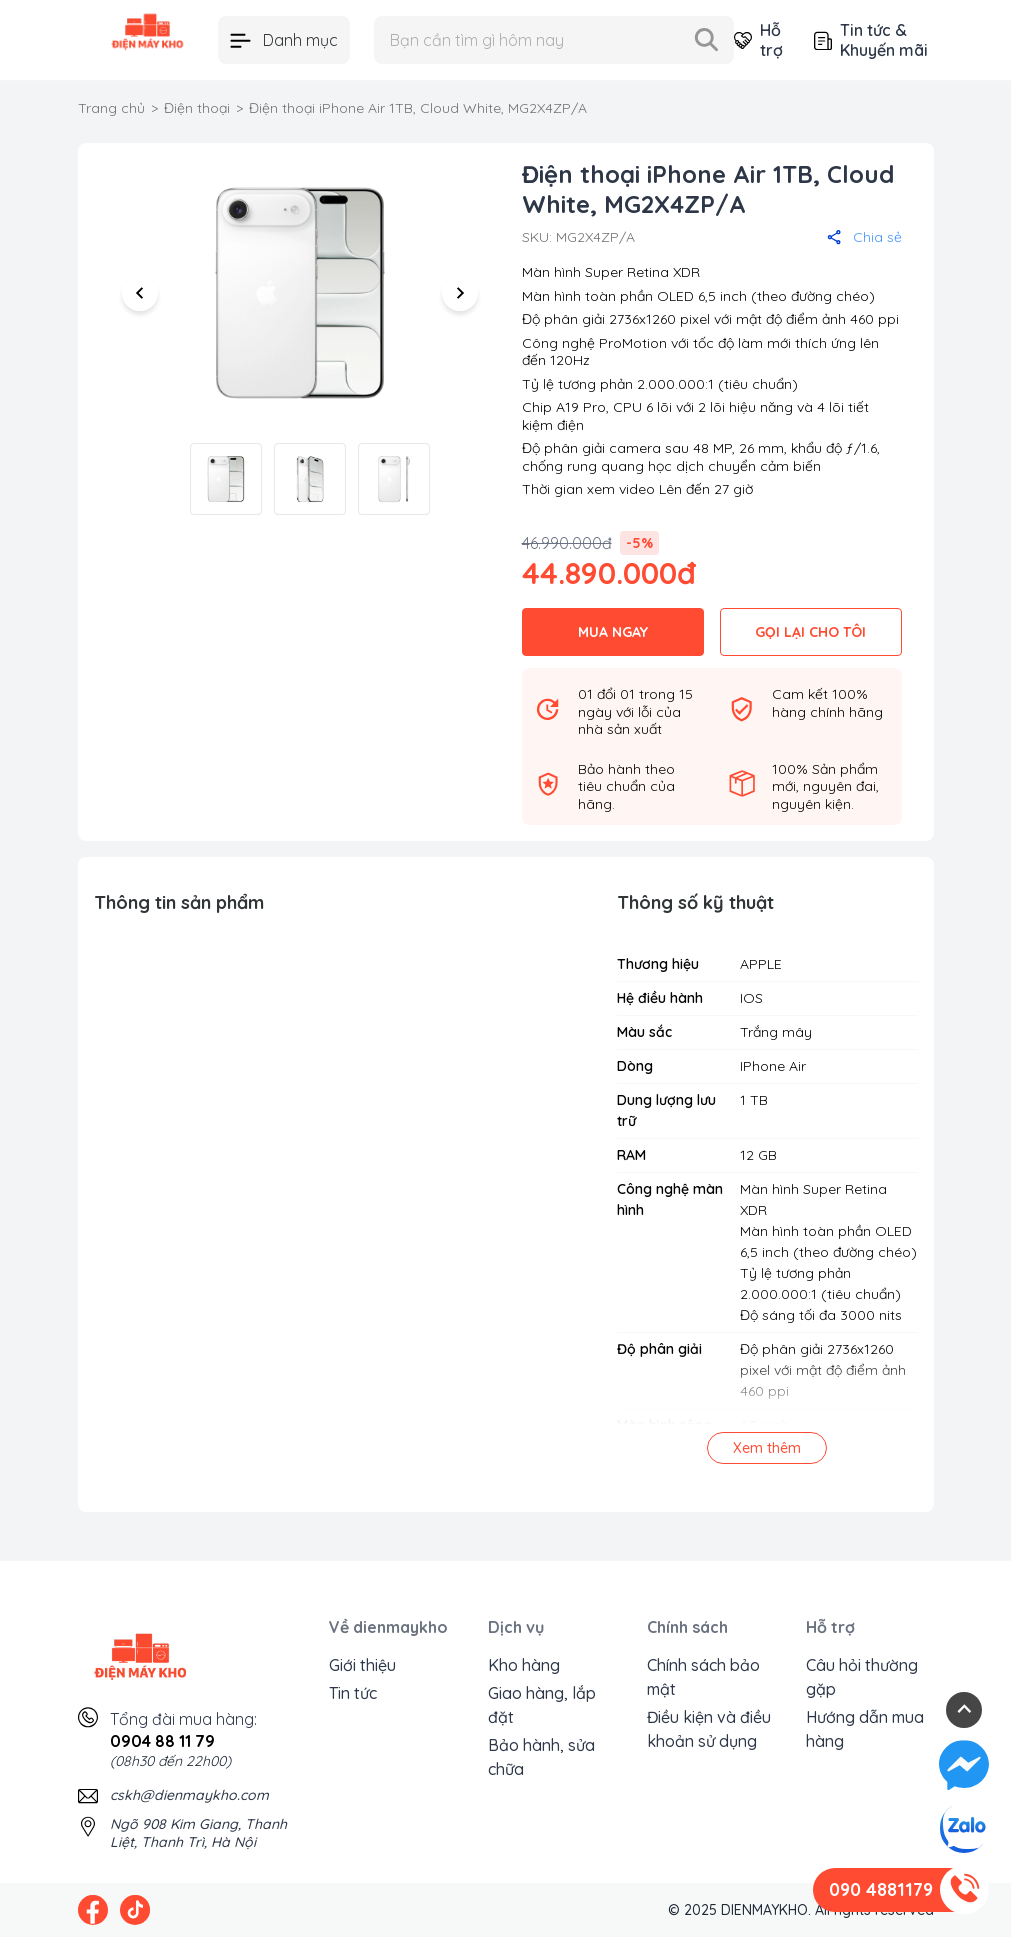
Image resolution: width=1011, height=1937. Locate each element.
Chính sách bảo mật (703, 1677)
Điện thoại (197, 108)
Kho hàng (524, 1665)
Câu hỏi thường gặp (862, 1677)
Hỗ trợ (758, 40)
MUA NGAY (613, 632)
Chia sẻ (864, 237)
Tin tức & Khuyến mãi (871, 40)
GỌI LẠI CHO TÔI (810, 632)
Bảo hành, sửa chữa (541, 1757)
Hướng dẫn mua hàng (865, 1729)
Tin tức (353, 1693)
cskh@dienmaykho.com (189, 1795)
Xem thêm (767, 1448)
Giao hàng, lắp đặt (542, 1705)
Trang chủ (111, 108)
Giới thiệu (362, 1665)
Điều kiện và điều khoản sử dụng (709, 1729)
